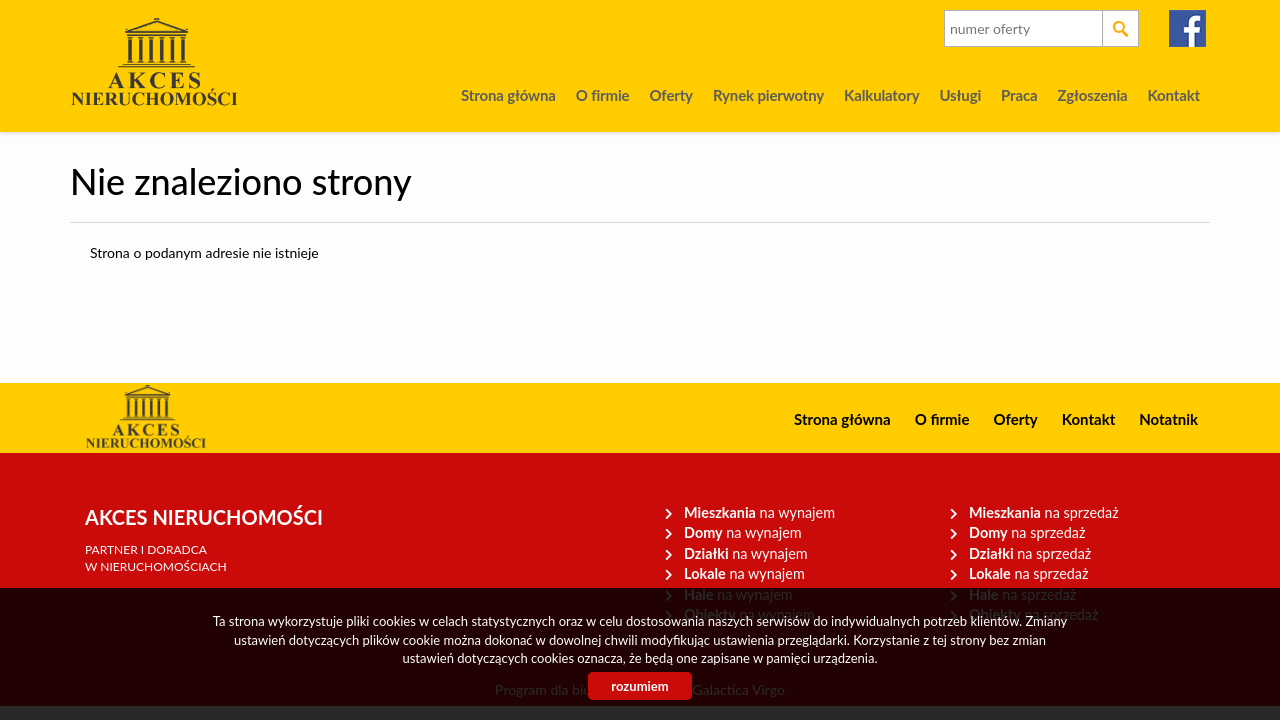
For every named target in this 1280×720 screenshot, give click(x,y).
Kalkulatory (881, 95)
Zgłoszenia (1092, 95)
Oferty (670, 95)
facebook (1188, 28)
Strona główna (508, 95)
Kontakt (1174, 95)
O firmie (603, 95)
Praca (1019, 95)
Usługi (960, 95)
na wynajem (759, 512)
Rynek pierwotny (768, 95)
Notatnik (1168, 419)
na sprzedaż (1044, 512)
